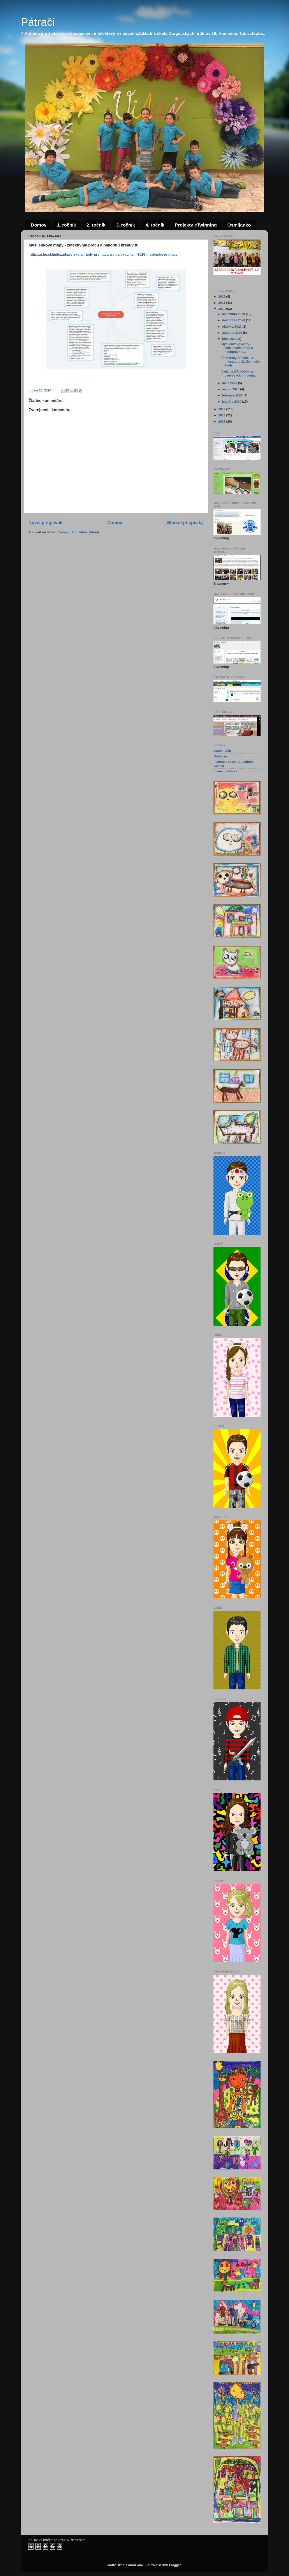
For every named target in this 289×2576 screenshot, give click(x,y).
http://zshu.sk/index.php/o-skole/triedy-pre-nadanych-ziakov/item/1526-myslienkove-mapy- (103, 254)
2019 (222, 409)
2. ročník (95, 224)
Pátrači (38, 22)
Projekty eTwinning (196, 224)
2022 (222, 296)
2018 (222, 415)
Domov (38, 224)
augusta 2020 (232, 332)
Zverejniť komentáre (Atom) (78, 532)
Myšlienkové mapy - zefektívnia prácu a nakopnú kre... (237, 347)
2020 (222, 309)
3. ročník (125, 224)
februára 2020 (233, 395)
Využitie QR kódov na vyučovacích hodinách (239, 373)
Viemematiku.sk (225, 771)
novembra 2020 (234, 320)
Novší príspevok (45, 522)
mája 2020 (230, 383)
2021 (222, 302)
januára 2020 (232, 401)
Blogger (175, 2565)
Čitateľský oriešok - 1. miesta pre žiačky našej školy (240, 361)
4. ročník (155, 224)
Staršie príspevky (185, 522)
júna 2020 (230, 339)
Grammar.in (222, 750)
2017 (222, 421)
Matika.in (220, 756)
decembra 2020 (234, 314)
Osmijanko (239, 224)
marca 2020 (231, 389)
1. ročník (66, 224)
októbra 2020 (232, 326)
